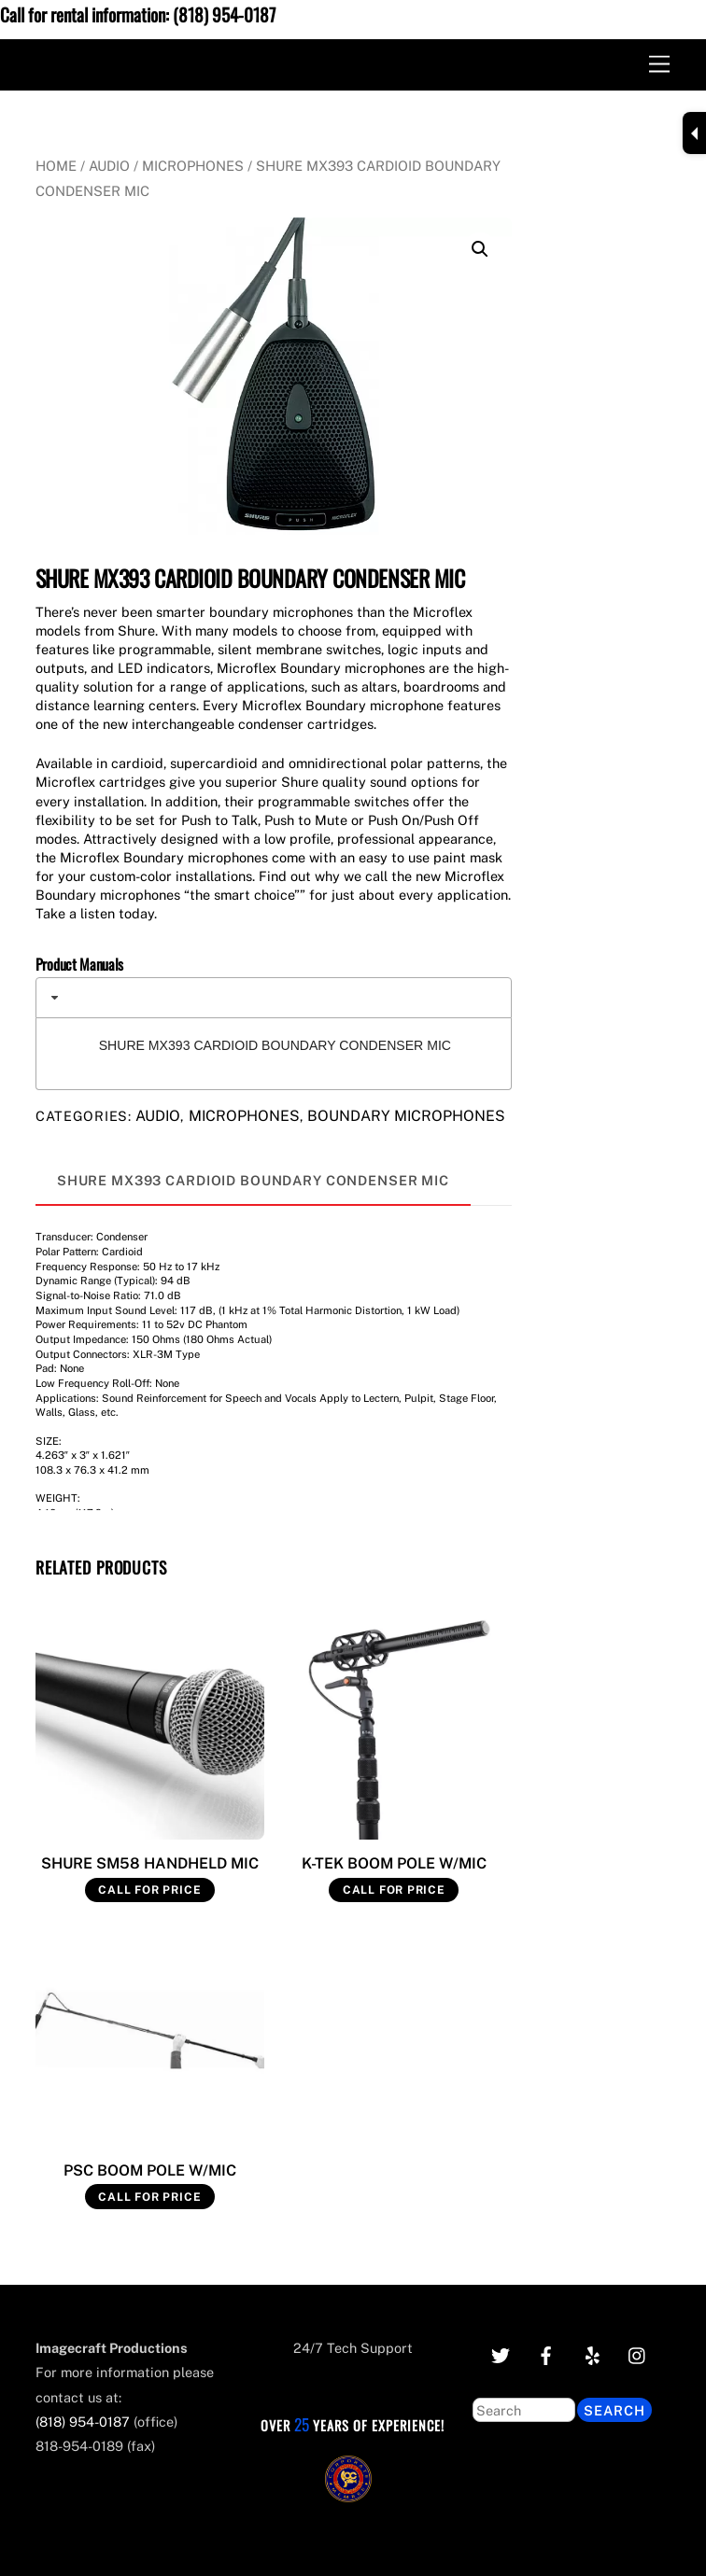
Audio (109, 166)
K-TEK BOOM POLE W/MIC (394, 1863)
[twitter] (500, 2353)
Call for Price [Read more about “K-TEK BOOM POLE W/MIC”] (394, 1890)
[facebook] (546, 2353)
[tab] (273, 997)
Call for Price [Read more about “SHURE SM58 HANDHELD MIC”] (149, 1890)
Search (614, 2410)
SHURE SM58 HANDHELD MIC (150, 1863)
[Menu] (659, 65)
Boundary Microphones (406, 1116)
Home (56, 166)
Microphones (193, 166)
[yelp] (592, 2353)
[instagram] (638, 2353)
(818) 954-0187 (224, 14)
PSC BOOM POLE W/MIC (150, 2170)
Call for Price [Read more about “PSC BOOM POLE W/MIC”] (149, 2197)
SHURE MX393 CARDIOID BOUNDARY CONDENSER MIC (275, 1045)
